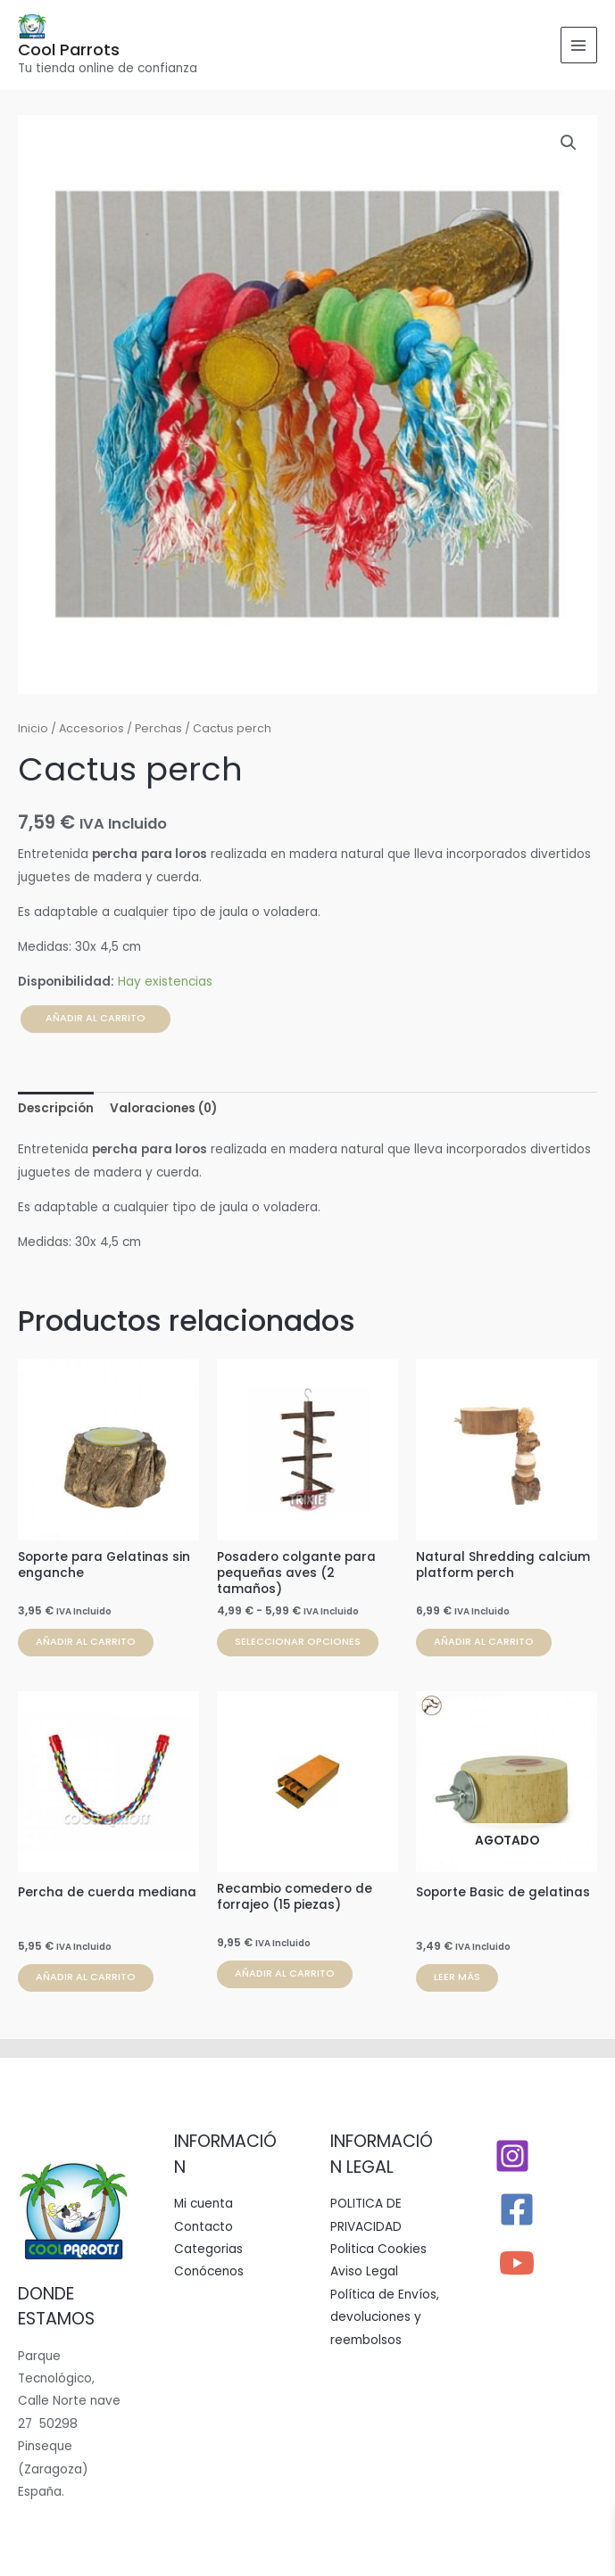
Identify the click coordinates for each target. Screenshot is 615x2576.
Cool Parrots (69, 49)
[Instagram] (512, 2156)
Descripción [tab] (56, 1108)
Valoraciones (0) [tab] (163, 1108)
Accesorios (91, 728)
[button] (569, 143)
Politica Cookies (378, 2249)
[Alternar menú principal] (579, 45)
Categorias (208, 2249)
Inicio (33, 728)
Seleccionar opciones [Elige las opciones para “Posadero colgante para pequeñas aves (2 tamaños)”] (298, 1641)
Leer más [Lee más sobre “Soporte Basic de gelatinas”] (457, 1977)
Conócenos (209, 2271)
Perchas (158, 728)
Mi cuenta (203, 2203)
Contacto (203, 2226)
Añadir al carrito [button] (86, 1641)
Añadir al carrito (95, 1018)
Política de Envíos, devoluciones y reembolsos (384, 2317)
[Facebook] (517, 2209)
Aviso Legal (364, 2271)
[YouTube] (517, 2263)
